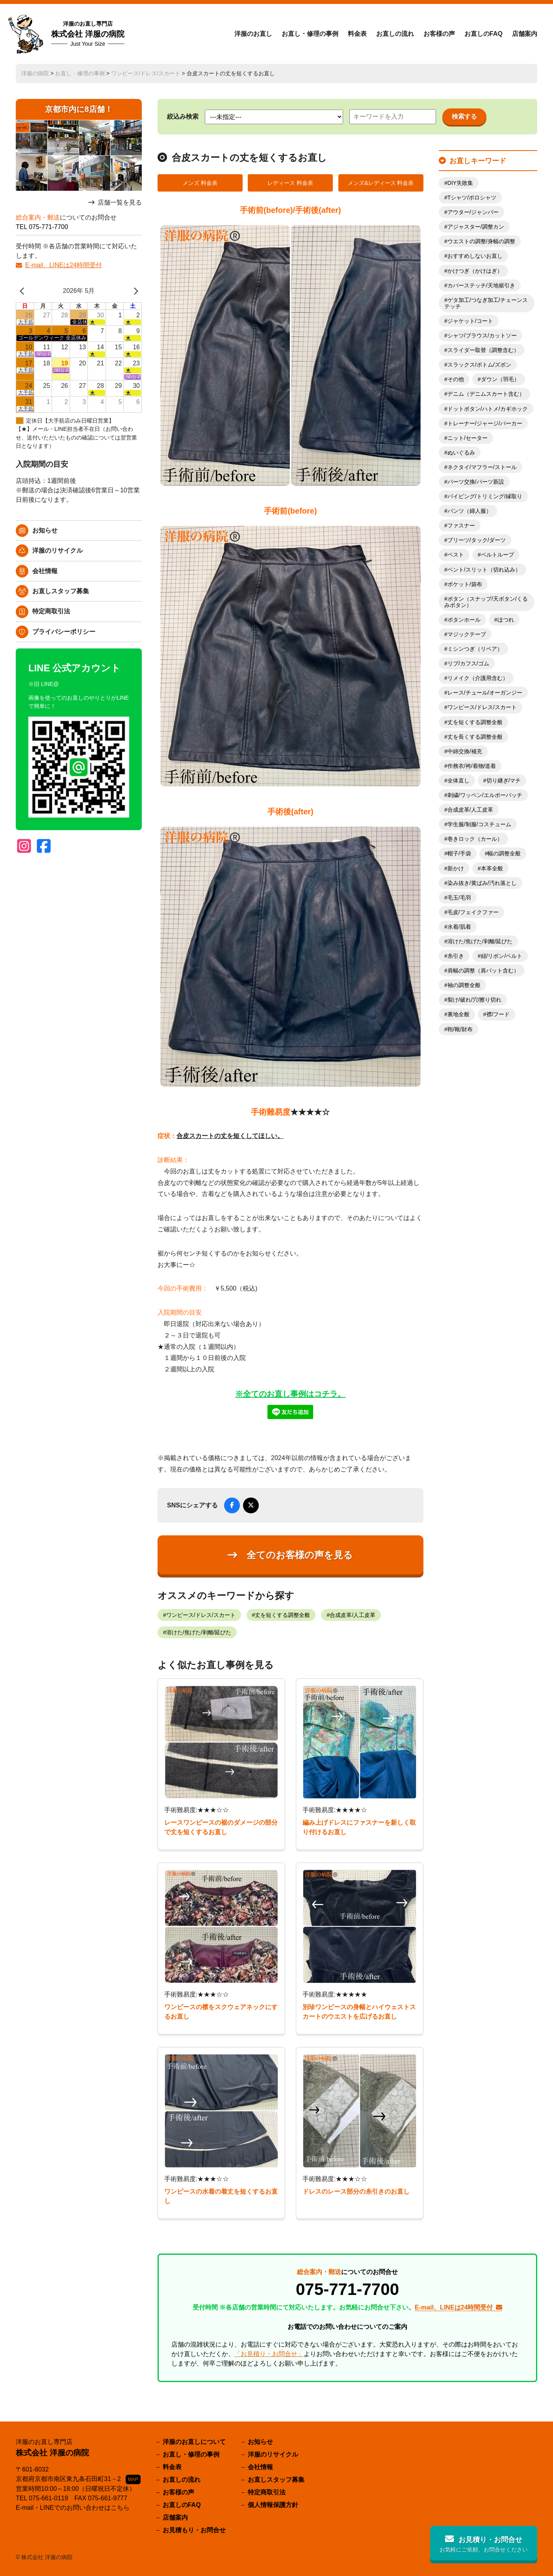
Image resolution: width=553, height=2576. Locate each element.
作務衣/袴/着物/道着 (471, 766)
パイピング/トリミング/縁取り (484, 496)
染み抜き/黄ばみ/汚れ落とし (482, 883)
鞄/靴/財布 (460, 1029)
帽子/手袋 (459, 853)
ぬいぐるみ (461, 452)
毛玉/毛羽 (459, 897)
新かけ (455, 868)
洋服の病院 (35, 73)
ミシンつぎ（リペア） (475, 649)
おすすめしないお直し (475, 256)
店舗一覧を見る (120, 202)
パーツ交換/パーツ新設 (475, 482)
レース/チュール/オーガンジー (484, 692)
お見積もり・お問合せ (194, 2530)
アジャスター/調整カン (475, 227)
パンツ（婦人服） (469, 511)
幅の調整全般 (504, 853)
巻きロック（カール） (475, 839)
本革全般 (492, 868)
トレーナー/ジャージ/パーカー (484, 423)
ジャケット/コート (470, 321)
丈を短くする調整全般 (282, 1615)
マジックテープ (466, 634)
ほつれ (505, 620)
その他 (455, 379)
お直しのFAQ (483, 33)
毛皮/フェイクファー (473, 912)
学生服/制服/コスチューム (479, 824)
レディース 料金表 (290, 183)
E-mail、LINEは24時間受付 (63, 265)
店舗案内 (524, 33)
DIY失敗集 (460, 183)
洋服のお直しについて (194, 2441)
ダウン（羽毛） (500, 379)
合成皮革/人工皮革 (352, 1615)
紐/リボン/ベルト (502, 956)
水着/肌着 (459, 927)
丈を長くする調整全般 (475, 737)
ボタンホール (464, 620)
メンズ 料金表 (200, 183)
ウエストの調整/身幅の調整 (481, 241)
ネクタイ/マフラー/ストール (482, 467)
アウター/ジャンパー (473, 212)
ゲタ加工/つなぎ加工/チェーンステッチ (486, 303)
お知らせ (45, 530)
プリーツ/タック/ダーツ (476, 540)
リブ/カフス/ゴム (468, 663)
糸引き (455, 956)
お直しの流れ (395, 33)
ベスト (455, 554)
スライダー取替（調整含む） (483, 350)
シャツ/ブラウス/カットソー (482, 335)
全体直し (458, 780)
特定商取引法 (51, 611)
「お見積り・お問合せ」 (269, 2354)
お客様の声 (439, 33)
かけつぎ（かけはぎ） (475, 271)
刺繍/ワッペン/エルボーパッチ (484, 795)
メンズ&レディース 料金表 (381, 183)
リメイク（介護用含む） (477, 678)
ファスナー (461, 525)
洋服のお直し (253, 33)
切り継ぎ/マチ (503, 780)
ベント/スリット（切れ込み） (484, 569)
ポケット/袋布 (464, 584)
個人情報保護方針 (273, 2504)
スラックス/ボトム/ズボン (479, 364)
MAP (133, 2479)
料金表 (357, 33)
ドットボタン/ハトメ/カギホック (487, 409)
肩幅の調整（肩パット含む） (483, 970)
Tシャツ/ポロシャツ (471, 197)
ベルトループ (497, 554)
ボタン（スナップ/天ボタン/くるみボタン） (486, 602)
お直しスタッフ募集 (60, 591)
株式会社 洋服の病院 (87, 34)
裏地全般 (458, 1014)
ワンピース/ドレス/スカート (145, 73)
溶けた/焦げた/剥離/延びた (199, 1632)
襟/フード (498, 1014)
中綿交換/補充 (464, 751)
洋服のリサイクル (57, 550)
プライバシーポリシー (63, 631)
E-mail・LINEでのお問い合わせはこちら (73, 2507)
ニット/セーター (467, 438)
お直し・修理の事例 (310, 33)
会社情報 (45, 571)
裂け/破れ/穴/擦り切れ (474, 1000)
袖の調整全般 (464, 985)
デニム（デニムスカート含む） (486, 394)
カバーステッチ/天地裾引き (481, 285)
